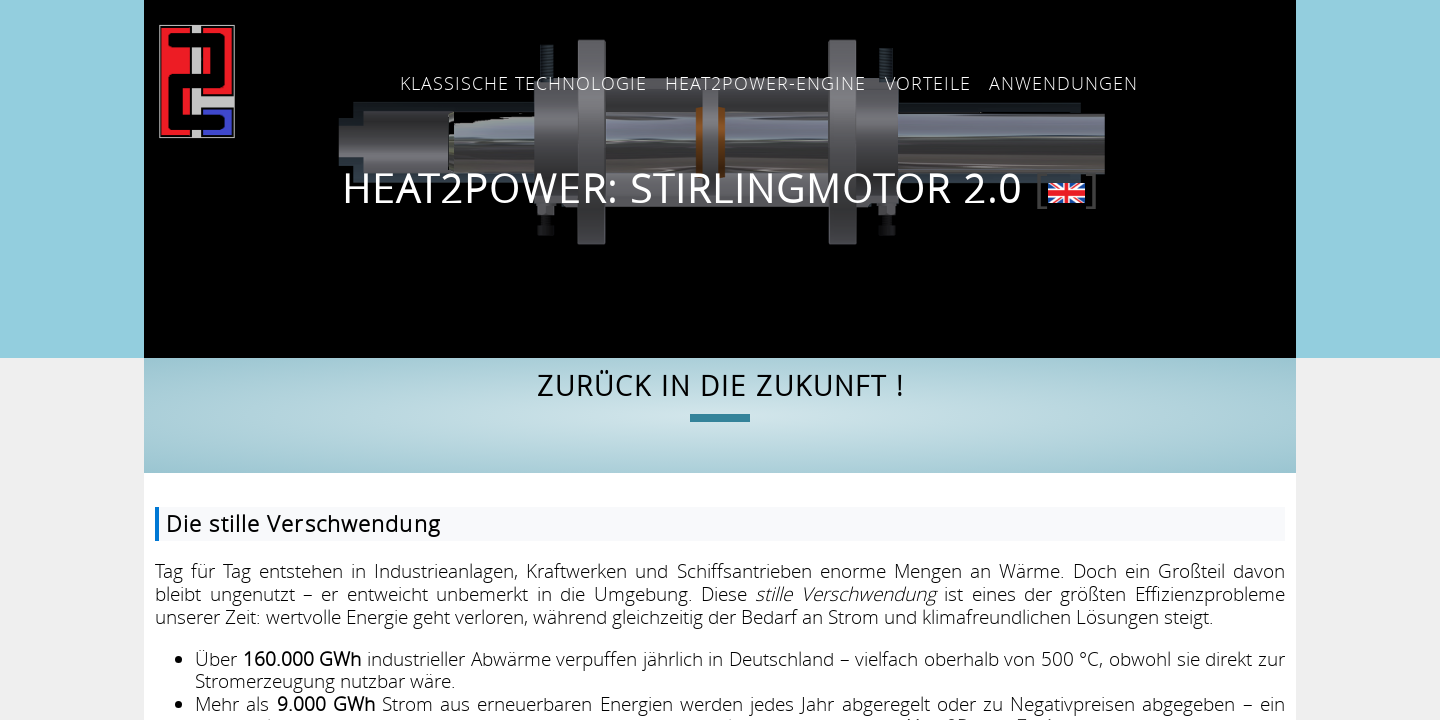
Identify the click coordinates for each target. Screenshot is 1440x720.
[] (1066, 188)
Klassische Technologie (523, 83)
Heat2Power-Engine (765, 83)
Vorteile (928, 83)
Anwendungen (1063, 83)
